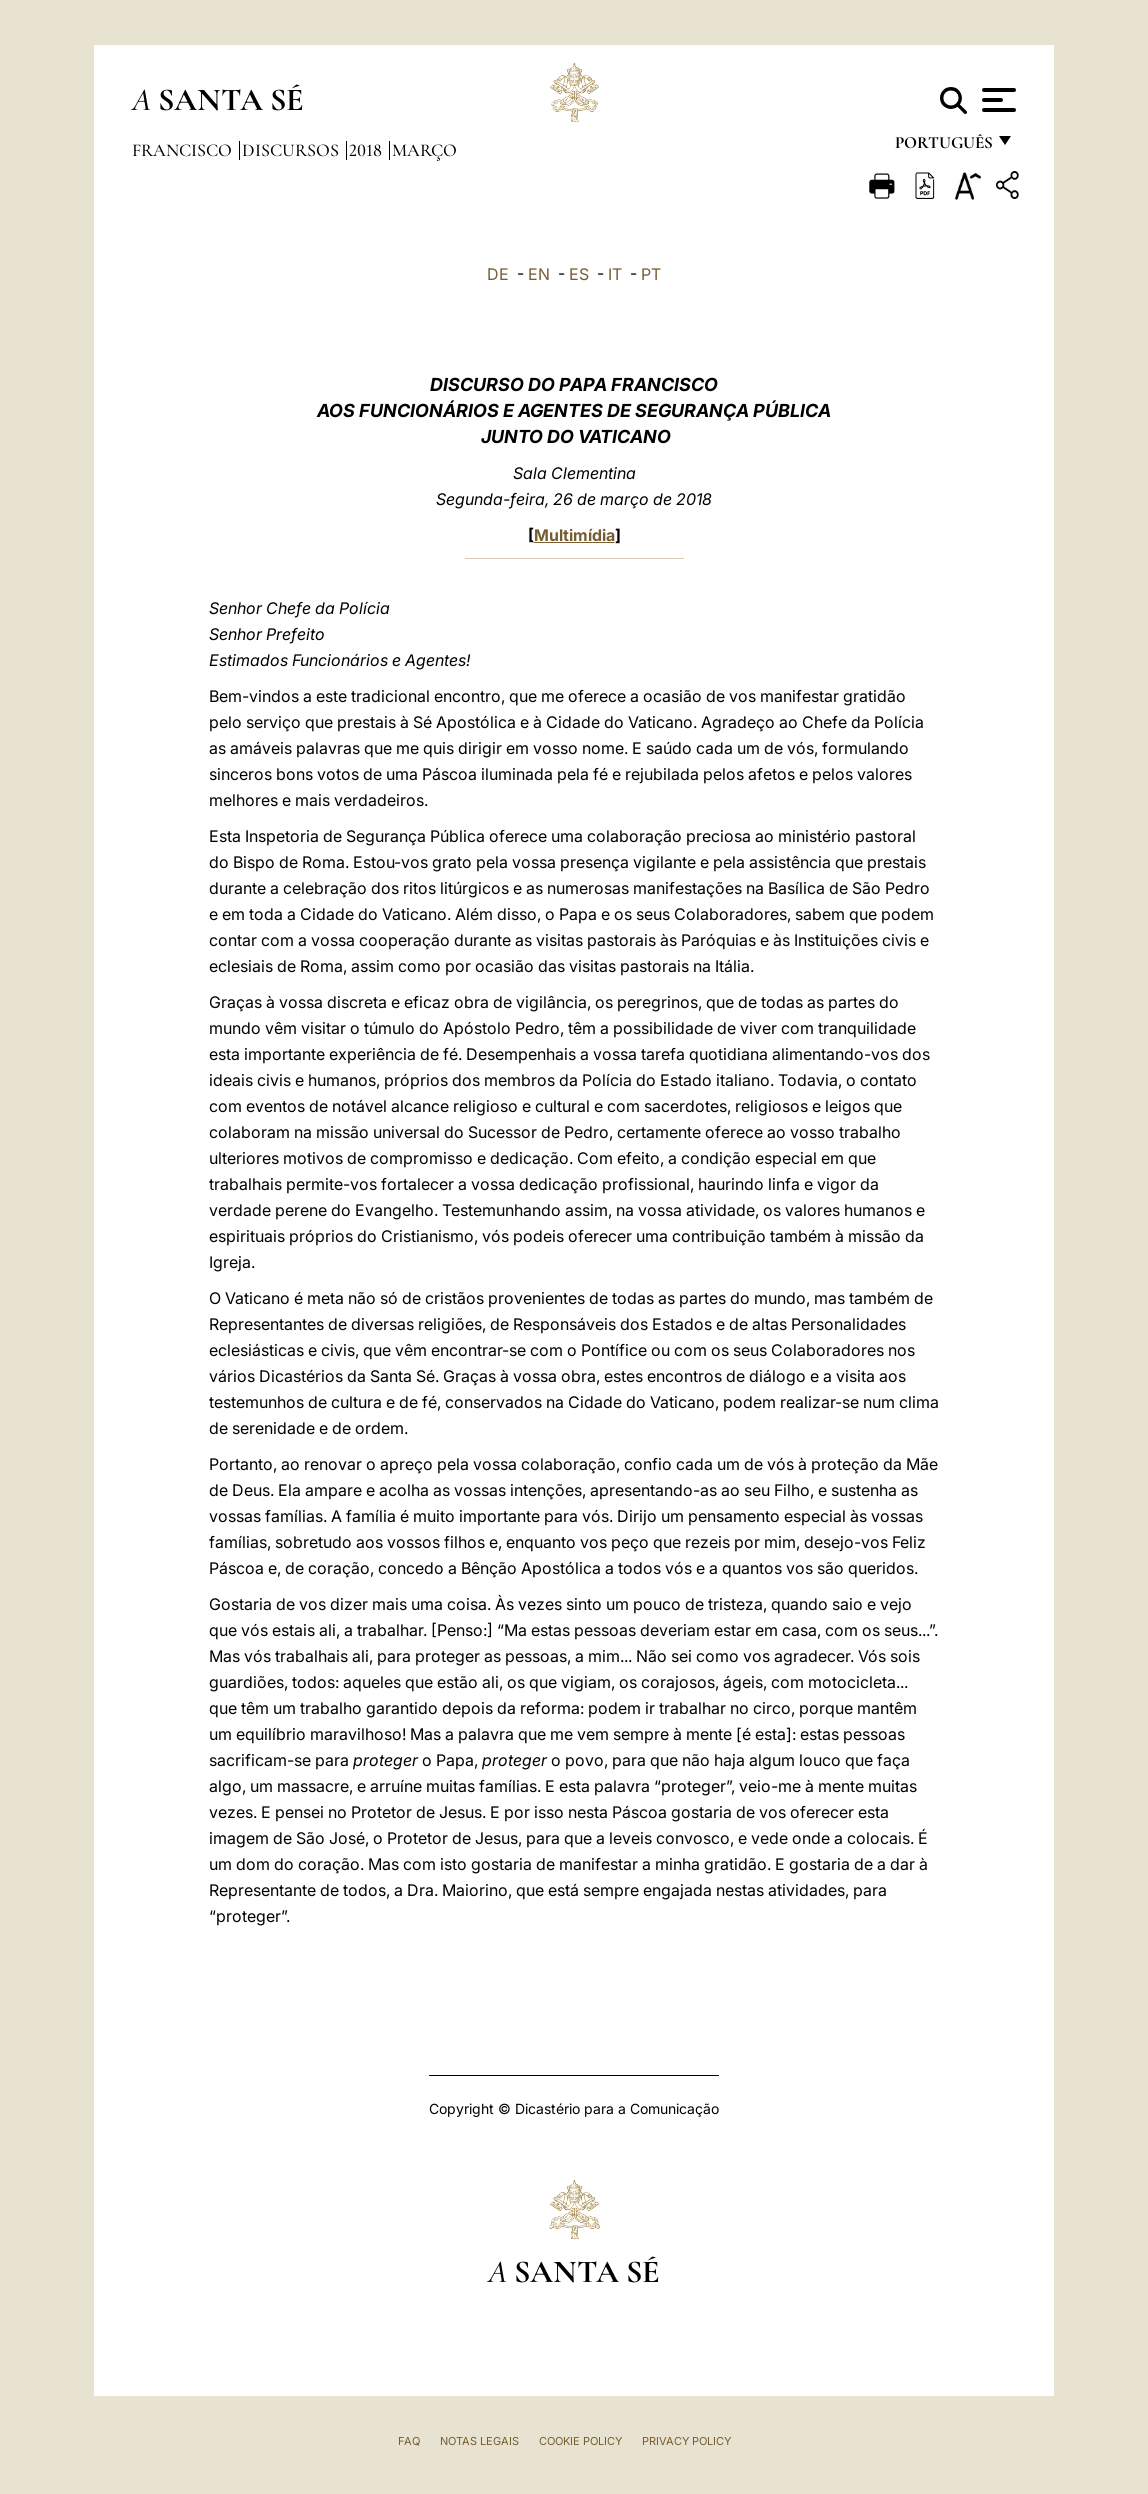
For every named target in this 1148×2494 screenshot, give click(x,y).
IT (615, 274)
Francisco (184, 150)
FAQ (409, 2441)
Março (424, 150)
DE (498, 274)
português (943, 147)
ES (579, 274)
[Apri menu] (996, 100)
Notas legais (479, 2441)
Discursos (292, 150)
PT (651, 274)
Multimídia (574, 535)
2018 (367, 150)
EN (539, 274)
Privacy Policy (686, 2441)
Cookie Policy (580, 2441)
